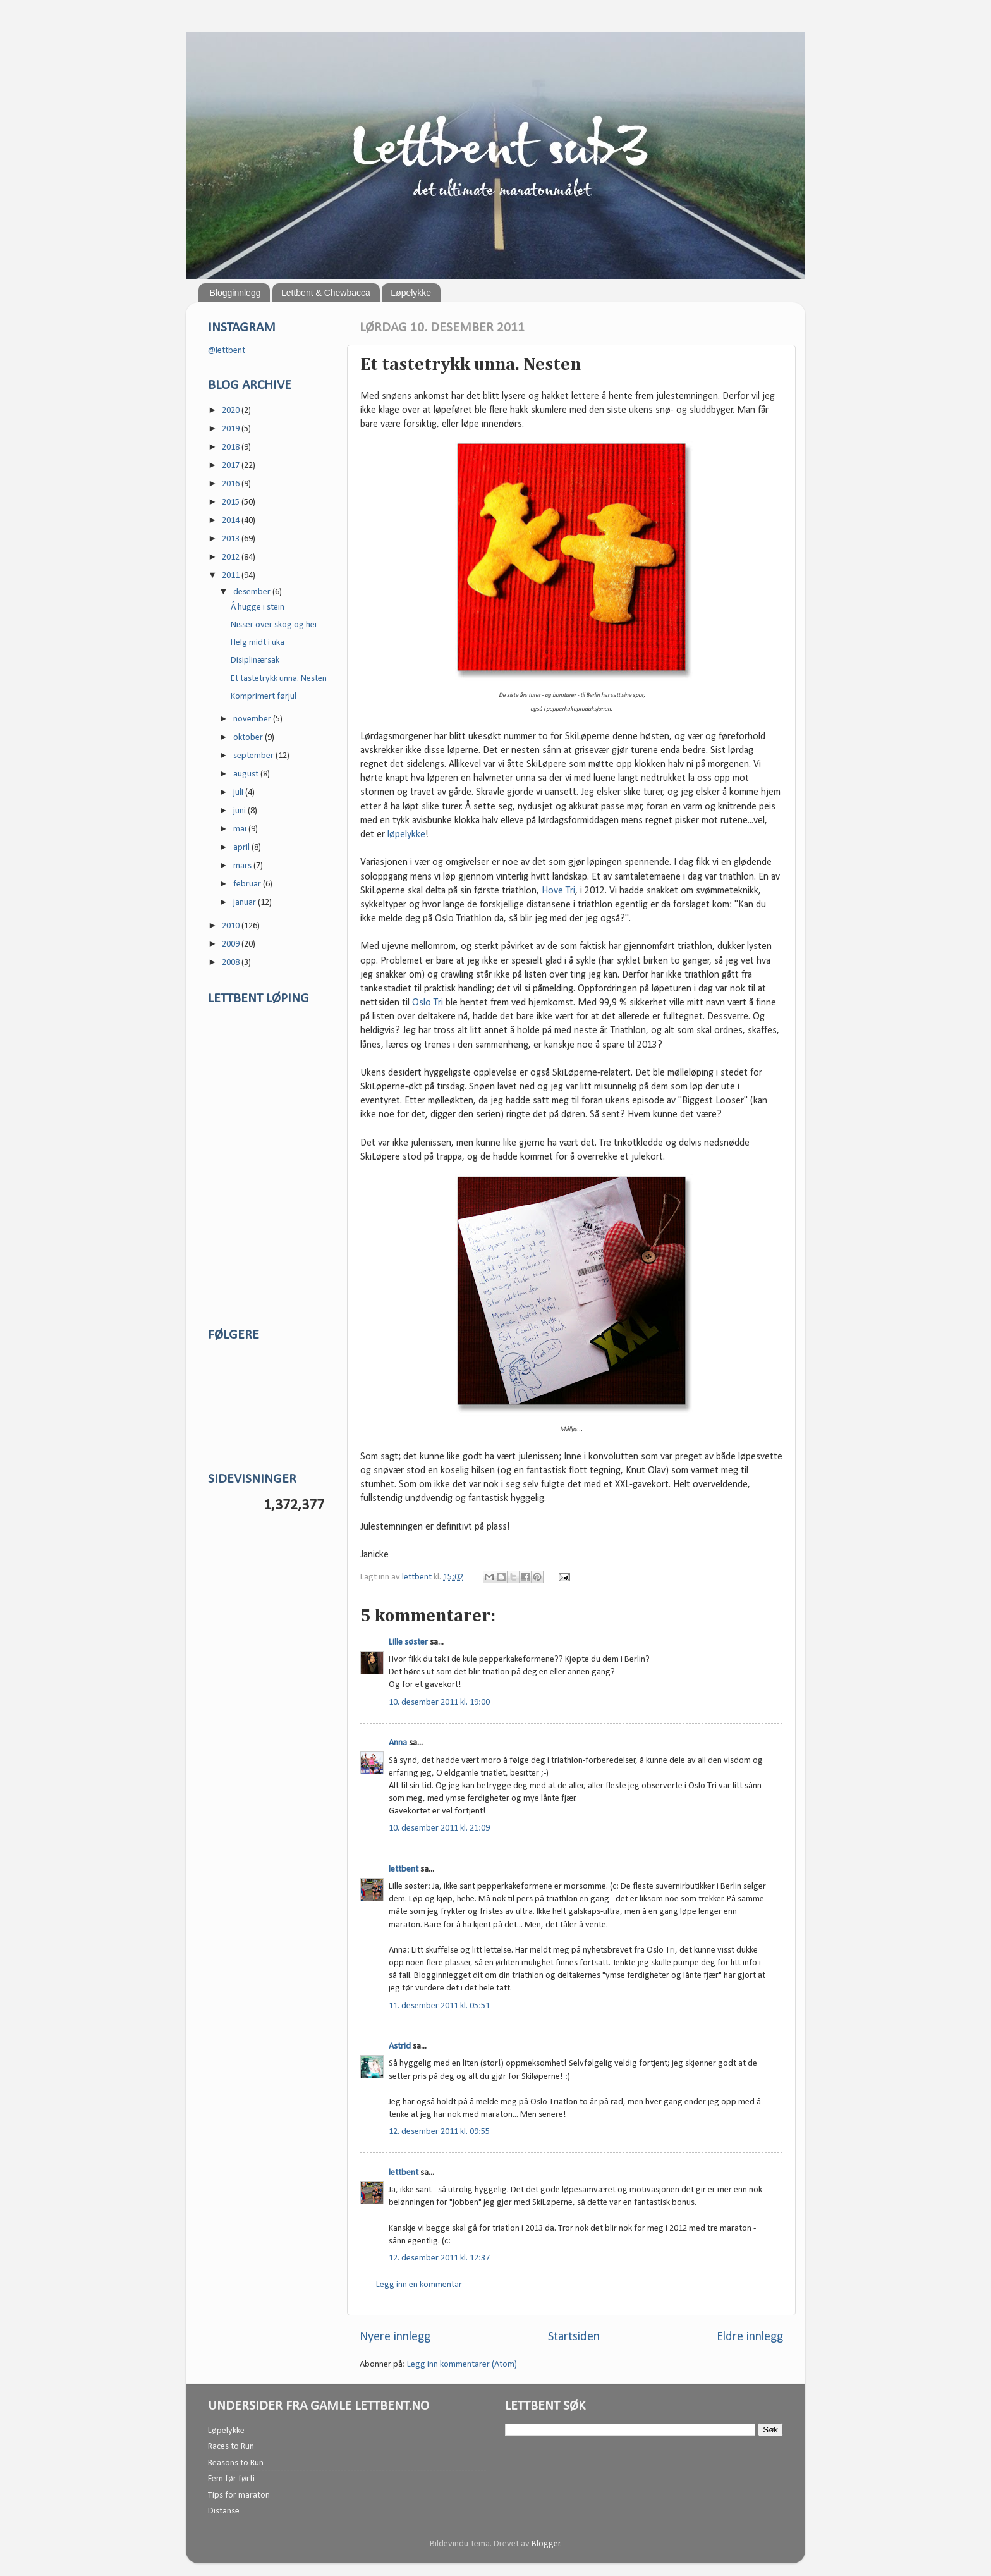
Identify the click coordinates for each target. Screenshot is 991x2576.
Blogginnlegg (235, 293)
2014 (231, 520)
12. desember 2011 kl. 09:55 (439, 2132)
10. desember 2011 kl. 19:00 (439, 1702)
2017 (231, 465)
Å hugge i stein (257, 607)
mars (243, 866)
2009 (231, 944)
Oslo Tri (427, 1003)
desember (252, 592)
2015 (231, 502)
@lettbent (226, 350)
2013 (231, 539)
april (242, 847)
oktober (249, 737)
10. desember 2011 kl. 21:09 (439, 1828)
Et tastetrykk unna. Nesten (279, 679)
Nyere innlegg (395, 2337)
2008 (231, 962)
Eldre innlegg (750, 2337)
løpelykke (406, 835)
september (254, 756)
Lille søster (408, 1642)
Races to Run (231, 2446)
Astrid (400, 2046)
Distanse (224, 2511)
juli (239, 792)
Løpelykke (411, 293)
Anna (398, 1743)
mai (240, 829)
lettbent (418, 1577)
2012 (231, 557)
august (246, 774)
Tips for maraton (239, 2495)
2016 (231, 484)
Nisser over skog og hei (274, 625)
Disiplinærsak (255, 660)
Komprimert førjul (263, 696)
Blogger (546, 2544)
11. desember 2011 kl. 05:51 (439, 2006)
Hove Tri (558, 891)
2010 (231, 926)
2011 (231, 575)
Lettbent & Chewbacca (325, 293)
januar (245, 902)
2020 (231, 410)
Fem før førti (231, 2479)
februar (248, 884)
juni (240, 811)
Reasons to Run (236, 2463)
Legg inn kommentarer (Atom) (462, 2364)
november (253, 719)
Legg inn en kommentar (419, 2285)
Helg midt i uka (257, 642)
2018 (231, 447)
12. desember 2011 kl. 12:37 (439, 2258)
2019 (231, 429)
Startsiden (574, 2337)
